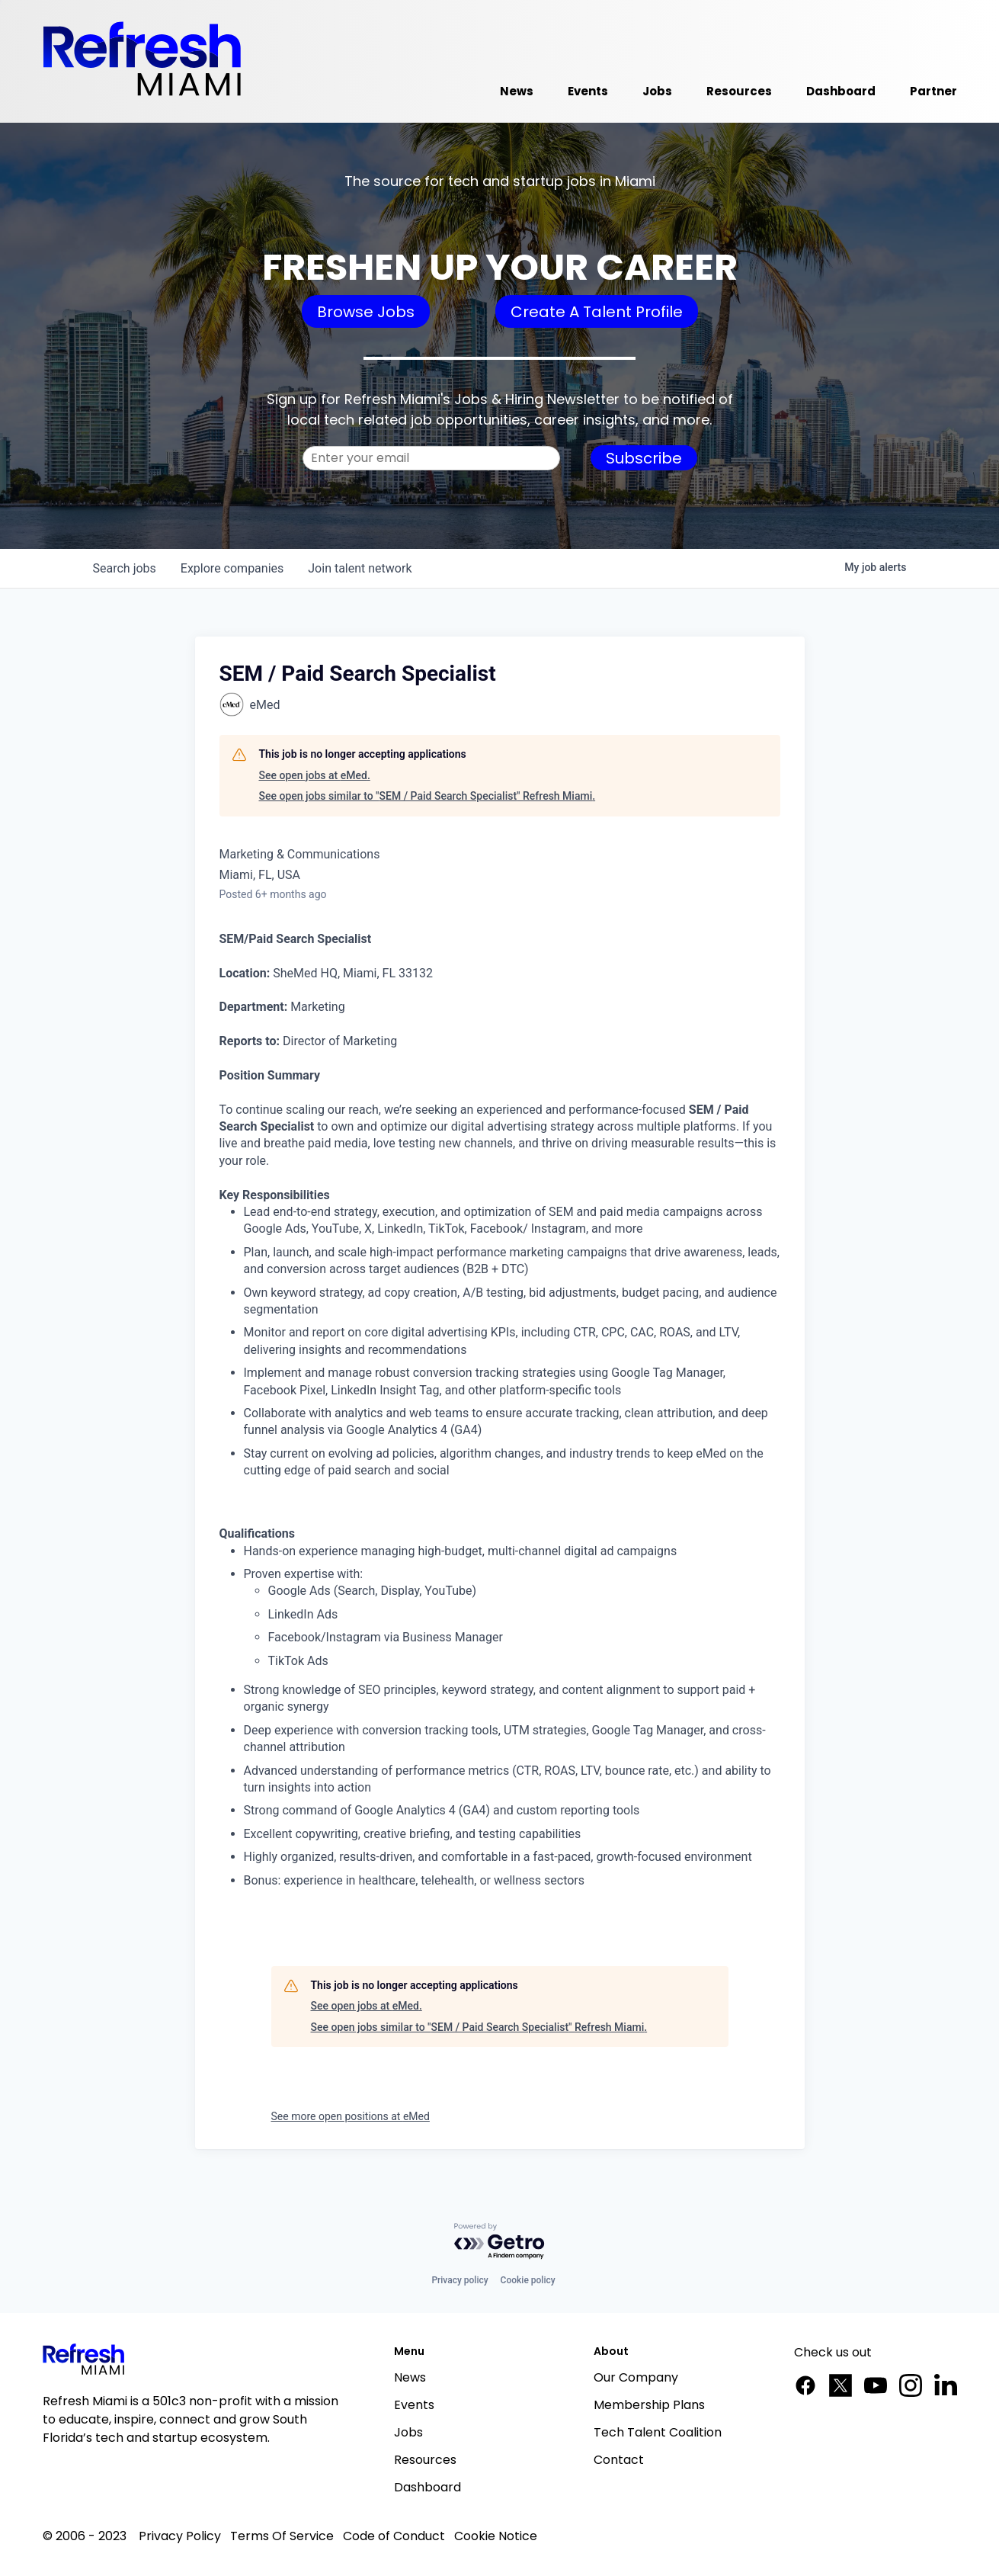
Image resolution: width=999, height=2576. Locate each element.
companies (232, 568)
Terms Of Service (282, 2536)
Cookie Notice (495, 2536)
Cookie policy (528, 2280)
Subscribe (644, 458)
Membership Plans (649, 2405)
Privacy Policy (180, 2536)
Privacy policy (459, 2280)
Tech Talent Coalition (658, 2432)
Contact (619, 2460)
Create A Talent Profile (597, 311)
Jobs (408, 2432)
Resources (425, 2460)
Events (414, 2405)
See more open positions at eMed (350, 2116)
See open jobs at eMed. (314, 775)
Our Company (636, 2377)
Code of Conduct (394, 2536)
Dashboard (427, 2487)
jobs (124, 568)
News (410, 2377)
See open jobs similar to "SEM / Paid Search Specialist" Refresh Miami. (427, 796)
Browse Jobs (366, 311)
